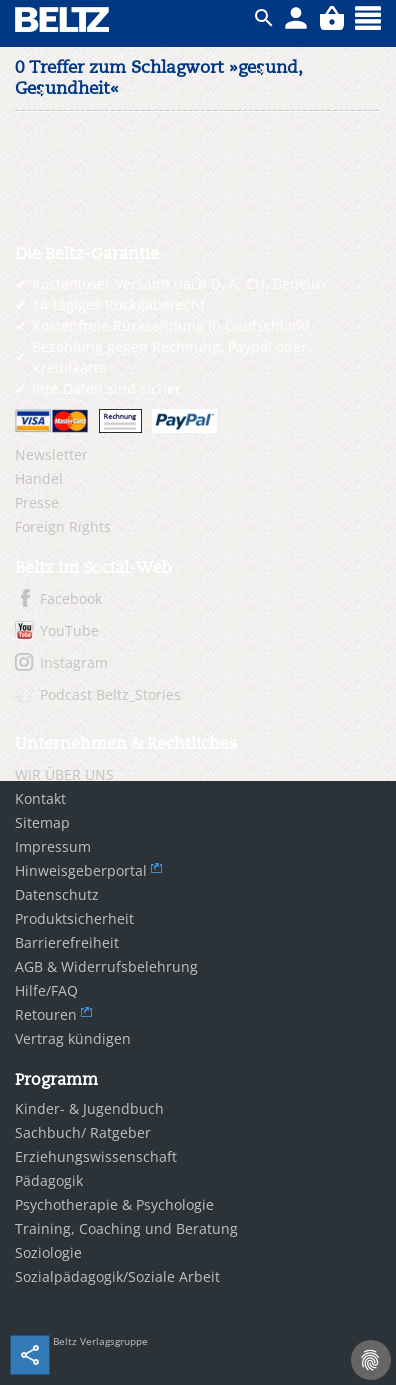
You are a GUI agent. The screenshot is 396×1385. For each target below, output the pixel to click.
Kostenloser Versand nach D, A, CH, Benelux (179, 283)
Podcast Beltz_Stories (110, 694)
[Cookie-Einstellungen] (371, 1360)
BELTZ (63, 19)
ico (264, 18)
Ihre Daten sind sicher (106, 388)
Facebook (71, 598)
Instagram (74, 662)
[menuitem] (198, 455)
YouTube (69, 630)
